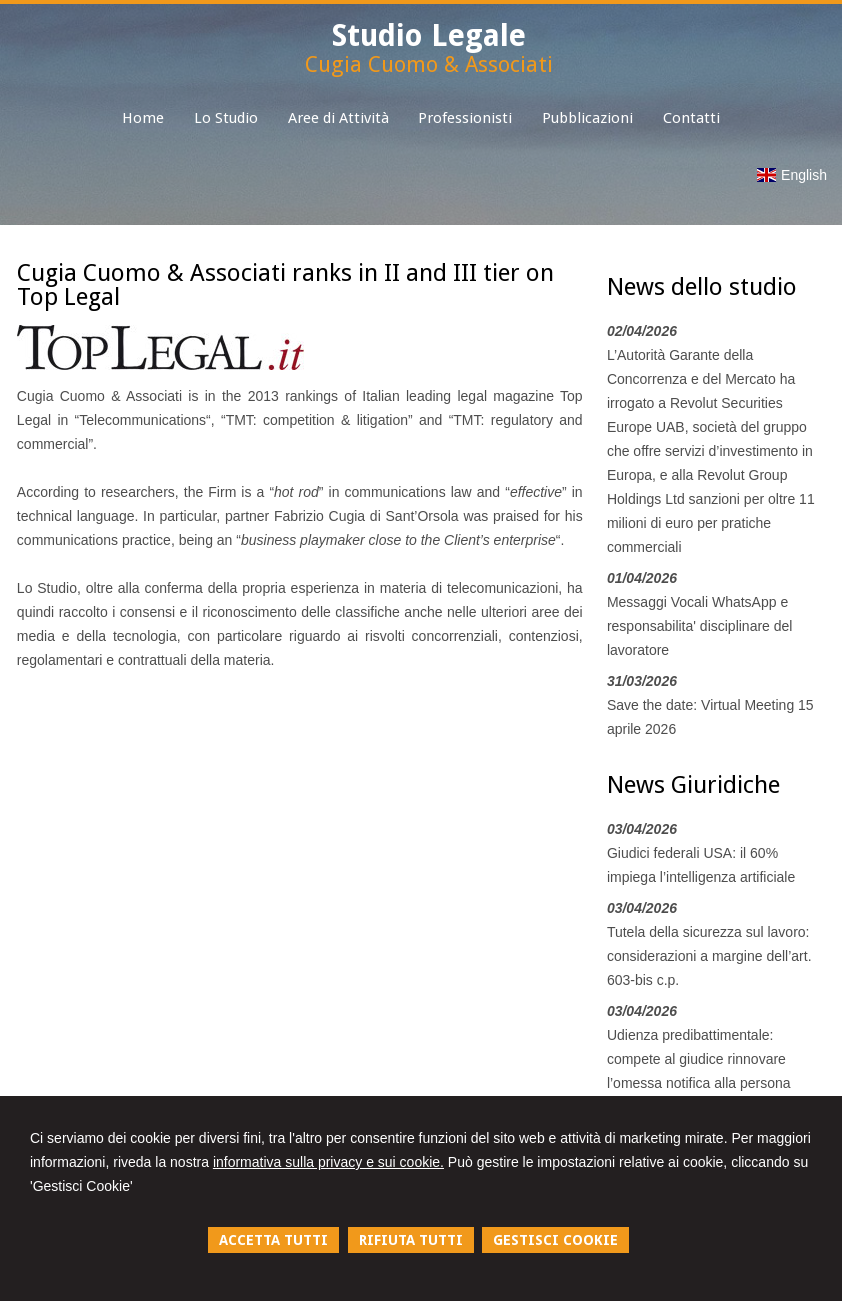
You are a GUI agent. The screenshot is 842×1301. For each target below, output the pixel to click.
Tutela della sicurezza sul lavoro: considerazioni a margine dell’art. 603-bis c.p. (709, 956)
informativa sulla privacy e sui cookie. (328, 1162)
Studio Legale (429, 35)
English (792, 175)
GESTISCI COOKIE (555, 1240)
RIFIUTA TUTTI (411, 1240)
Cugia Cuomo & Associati (429, 64)
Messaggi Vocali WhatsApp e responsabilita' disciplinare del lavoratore (700, 626)
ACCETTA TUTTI (273, 1240)
